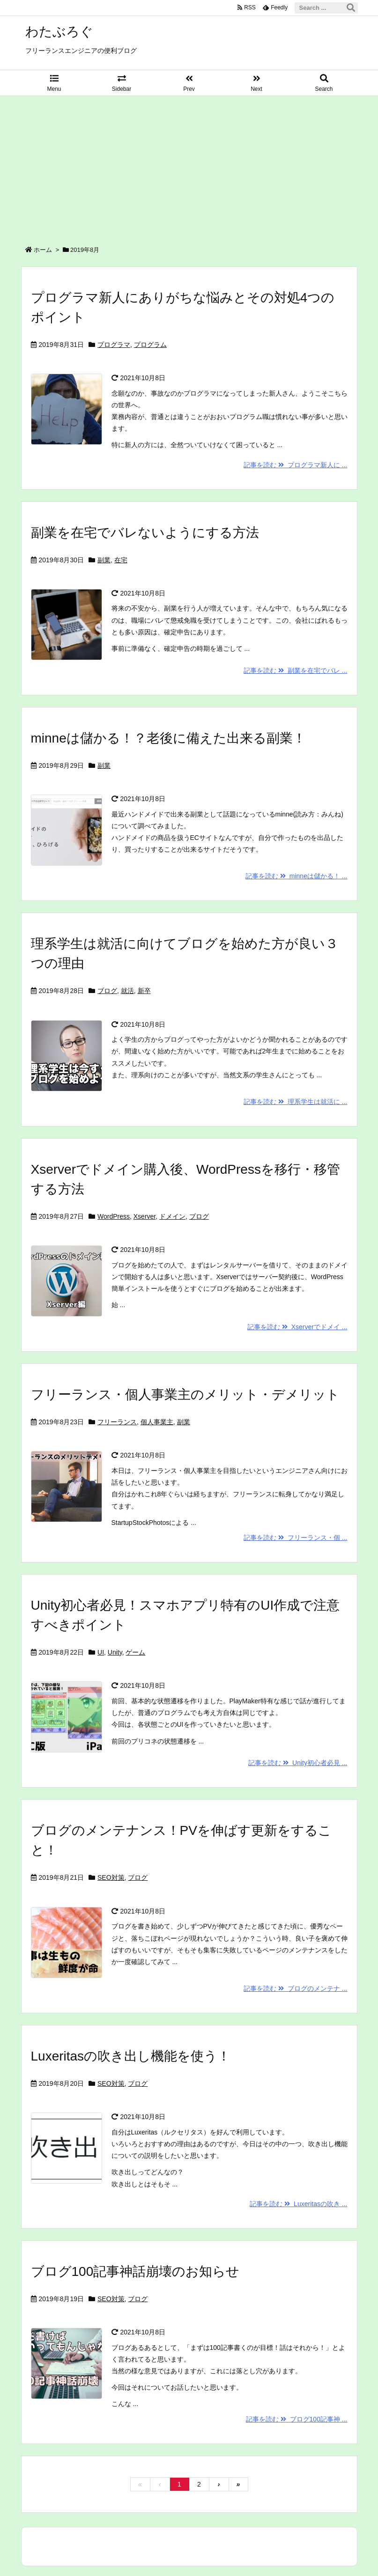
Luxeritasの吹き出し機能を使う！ (131, 2056)
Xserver (144, 1216)
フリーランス (117, 1422)
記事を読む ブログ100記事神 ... (297, 2419)
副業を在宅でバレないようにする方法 (145, 532)
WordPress (113, 1216)
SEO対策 (111, 1877)
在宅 (120, 560)
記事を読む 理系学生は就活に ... (295, 1101)
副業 (104, 560)
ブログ (107, 990)
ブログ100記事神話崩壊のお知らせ (135, 2271)
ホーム (43, 249)
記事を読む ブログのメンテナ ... (295, 1988)
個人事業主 (157, 1422)
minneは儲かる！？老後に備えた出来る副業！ (168, 738)
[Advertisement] (189, 166)
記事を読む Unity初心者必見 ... (297, 1762)
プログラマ (113, 344)
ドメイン (172, 1216)
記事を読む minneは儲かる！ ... (296, 876)
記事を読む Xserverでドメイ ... (297, 1327)
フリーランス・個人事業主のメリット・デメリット (185, 1394)
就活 (127, 990)
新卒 (144, 990)
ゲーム (135, 1652)
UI (100, 1652)
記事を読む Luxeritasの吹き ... (298, 2204)
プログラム (150, 344)
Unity (115, 1652)
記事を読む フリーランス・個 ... (295, 1537)
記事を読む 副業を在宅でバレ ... (295, 670)
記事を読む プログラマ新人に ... (295, 465)
